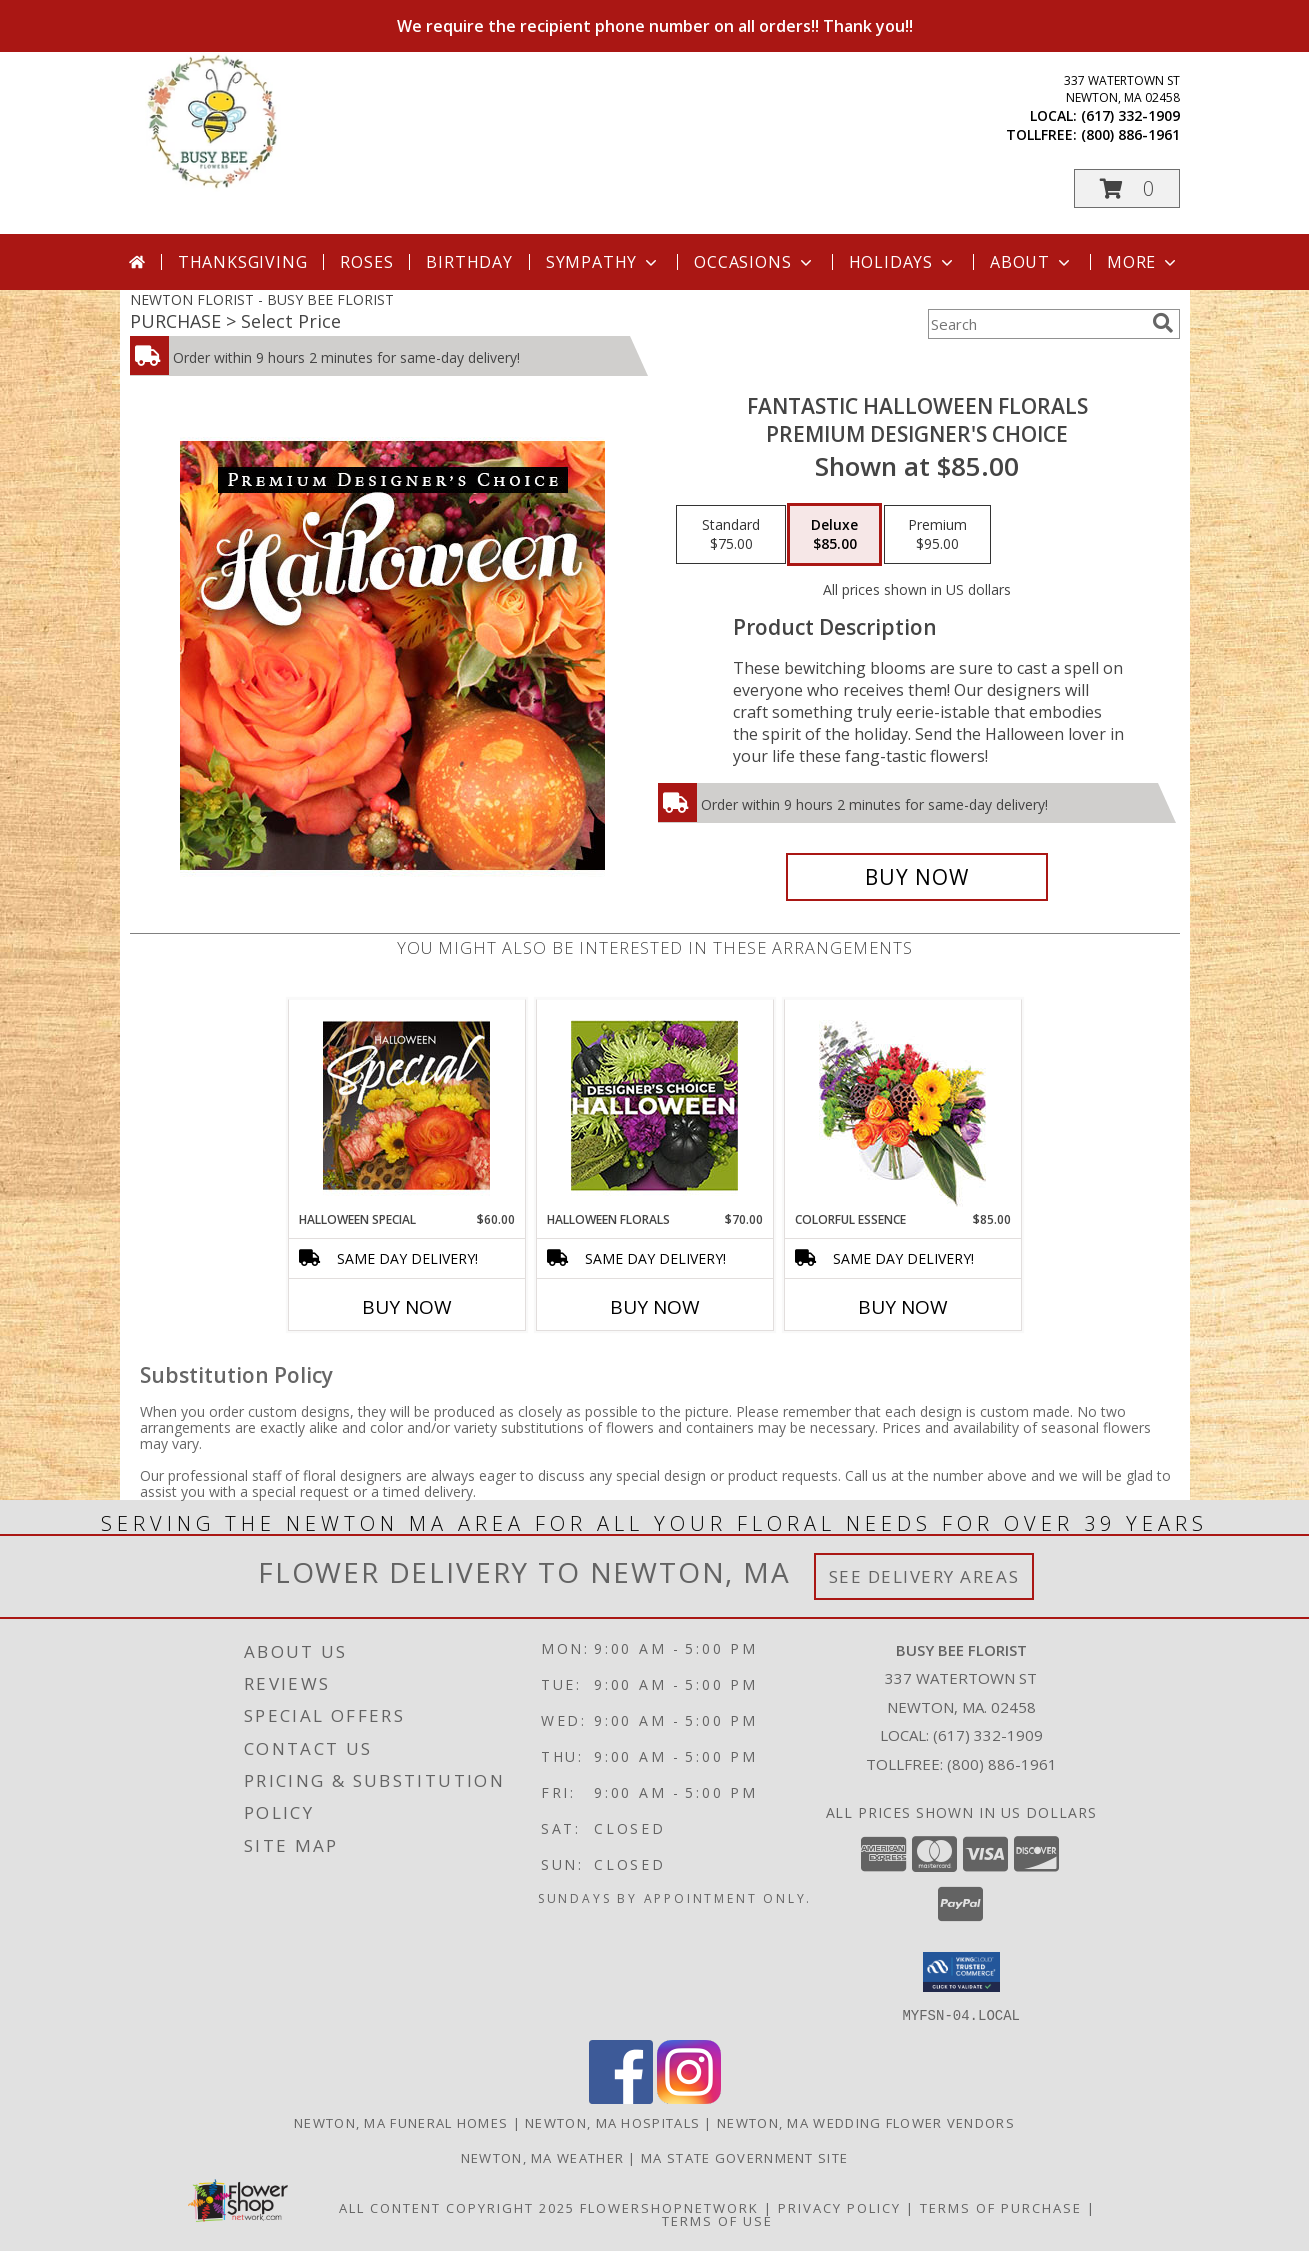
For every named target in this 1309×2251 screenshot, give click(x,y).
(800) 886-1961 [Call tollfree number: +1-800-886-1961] (1130, 134)
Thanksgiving (243, 262)
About (1032, 262)
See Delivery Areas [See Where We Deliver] (924, 1576)
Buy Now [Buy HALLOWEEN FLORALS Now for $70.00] (655, 1307)
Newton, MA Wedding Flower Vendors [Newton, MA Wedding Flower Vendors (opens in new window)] (866, 2122)
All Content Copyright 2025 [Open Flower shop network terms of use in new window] (457, 2207)
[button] (1127, 188)
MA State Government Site (744, 2157)
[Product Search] (1036, 324)
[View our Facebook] (621, 2097)
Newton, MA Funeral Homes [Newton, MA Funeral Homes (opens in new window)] (401, 2122)
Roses (366, 262)
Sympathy (603, 262)
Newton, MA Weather (542, 2157)
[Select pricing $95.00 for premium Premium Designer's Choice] (937, 535)
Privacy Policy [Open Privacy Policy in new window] (839, 2207)
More (1143, 262)
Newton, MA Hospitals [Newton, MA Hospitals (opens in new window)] (612, 2122)
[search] (1163, 323)
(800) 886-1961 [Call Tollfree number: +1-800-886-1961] (1002, 1764)
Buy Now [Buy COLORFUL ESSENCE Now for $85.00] (903, 1307)
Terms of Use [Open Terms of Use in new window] (717, 2220)
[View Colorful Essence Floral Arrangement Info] (902, 1105)
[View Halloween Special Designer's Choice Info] (406, 1105)
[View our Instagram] (689, 2097)
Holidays (903, 262)
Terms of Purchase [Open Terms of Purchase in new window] (1001, 2207)
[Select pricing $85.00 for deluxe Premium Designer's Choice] (834, 535)
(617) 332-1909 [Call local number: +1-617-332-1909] (1130, 115)
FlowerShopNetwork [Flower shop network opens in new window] (669, 2207)
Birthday (469, 262)
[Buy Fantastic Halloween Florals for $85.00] (917, 877)
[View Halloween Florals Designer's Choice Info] (654, 1105)
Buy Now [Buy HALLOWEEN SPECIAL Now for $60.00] (407, 1307)
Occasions (754, 262)
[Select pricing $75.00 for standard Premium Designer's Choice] (731, 535)
